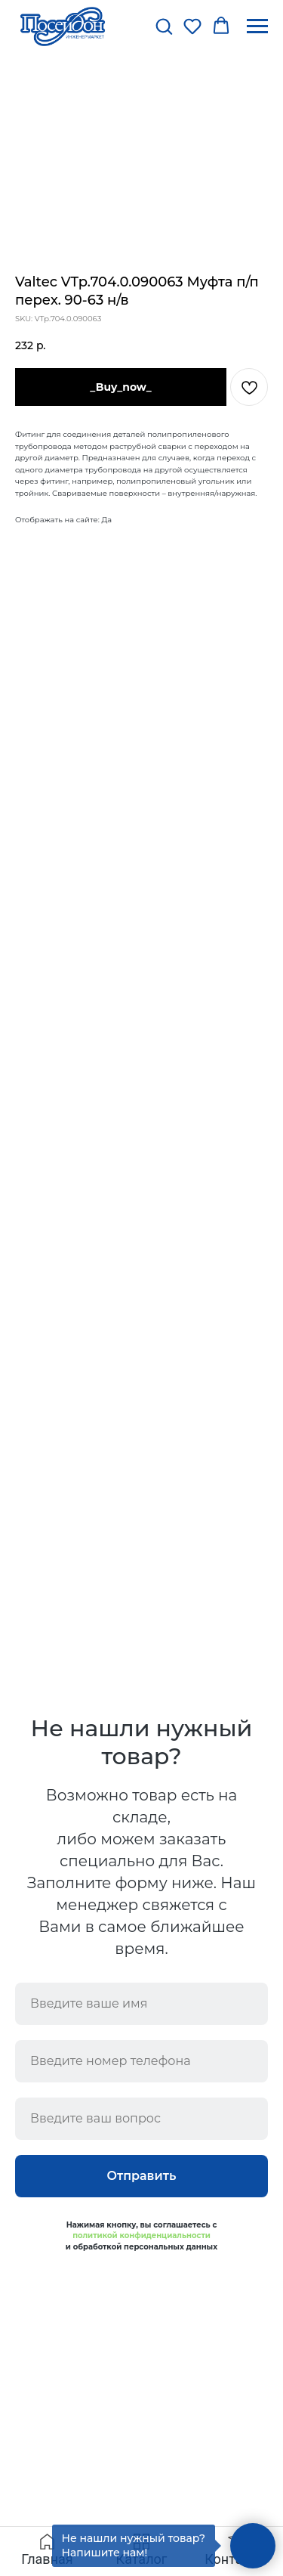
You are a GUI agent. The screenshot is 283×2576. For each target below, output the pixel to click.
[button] (164, 26)
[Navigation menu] (257, 26)
